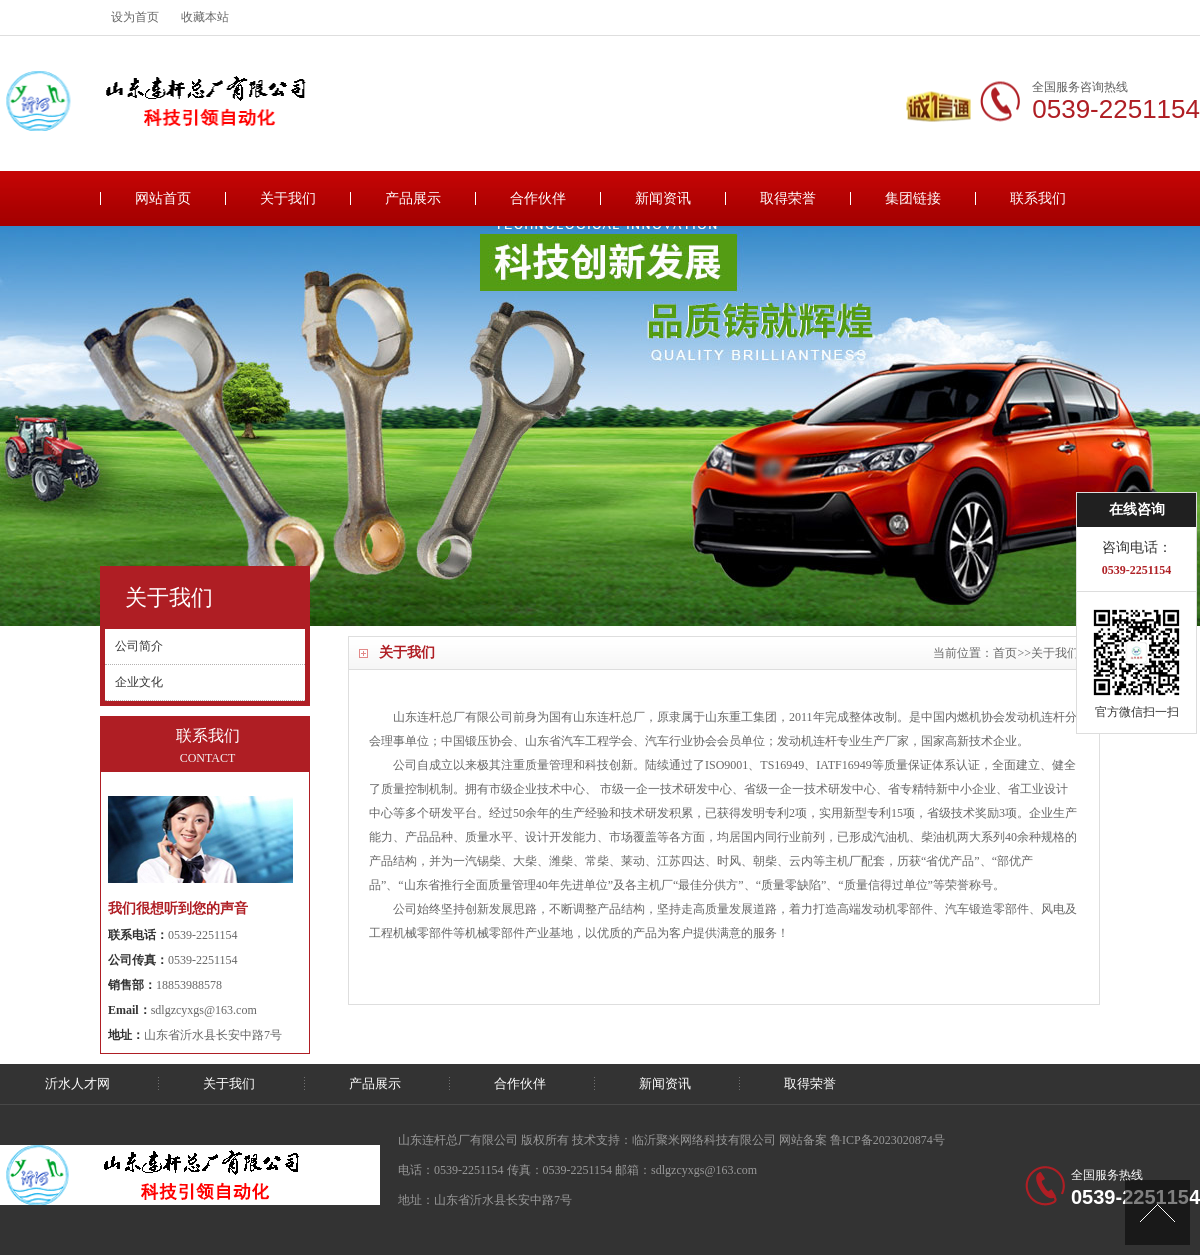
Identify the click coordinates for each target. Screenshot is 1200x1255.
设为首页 (135, 17)
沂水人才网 (77, 1083)
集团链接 (913, 198)
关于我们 (288, 198)
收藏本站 (205, 17)
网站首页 (163, 198)
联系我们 (1038, 198)
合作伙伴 (538, 198)
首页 (1005, 653)
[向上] (1157, 1212)
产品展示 (413, 198)
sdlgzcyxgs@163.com (204, 1010)
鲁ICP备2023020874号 (887, 1140)
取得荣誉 (788, 198)
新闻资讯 (663, 198)
